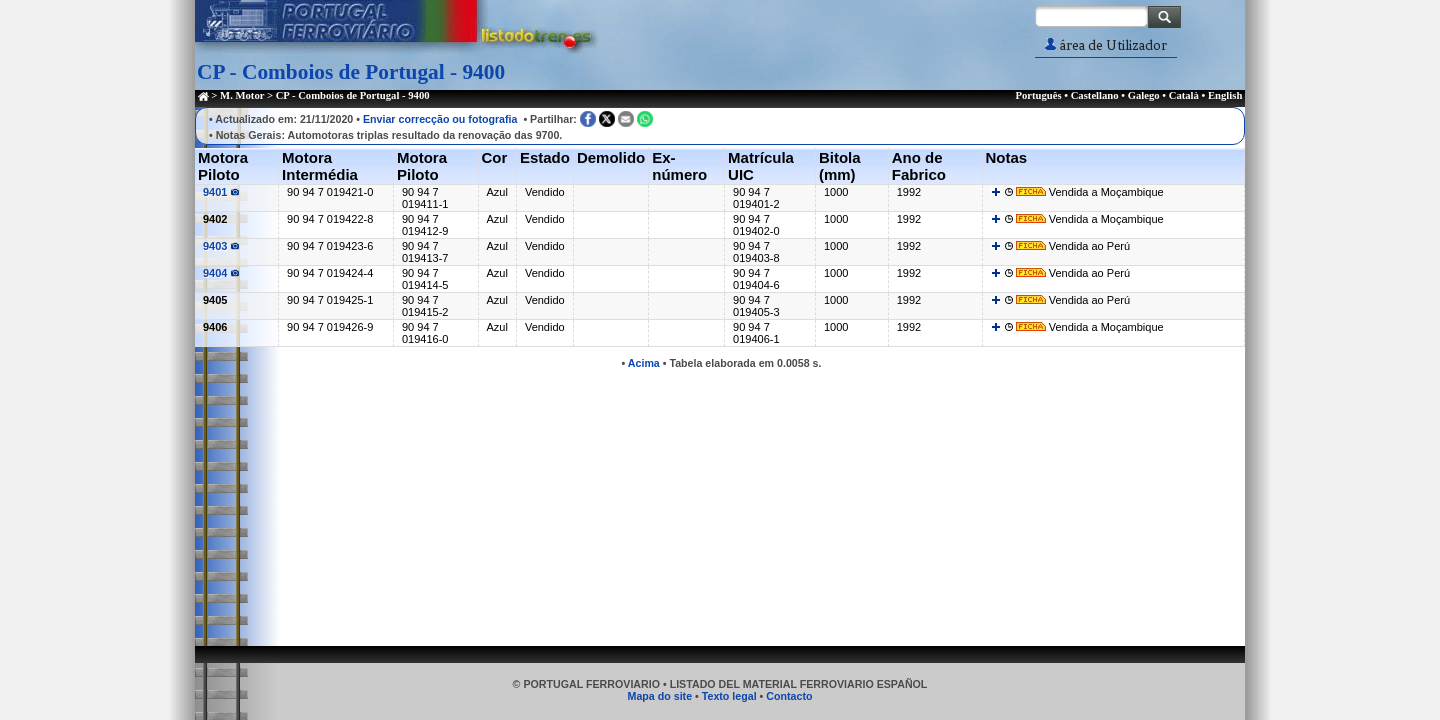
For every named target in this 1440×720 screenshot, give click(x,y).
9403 (221, 246)
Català (1184, 95)
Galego (1144, 95)
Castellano (1095, 95)
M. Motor (242, 95)
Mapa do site (660, 696)
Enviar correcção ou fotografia (440, 119)
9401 (221, 192)
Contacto (789, 696)
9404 (221, 273)
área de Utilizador (1106, 45)
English (1225, 95)
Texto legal (729, 696)
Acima (644, 363)
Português (1038, 95)
